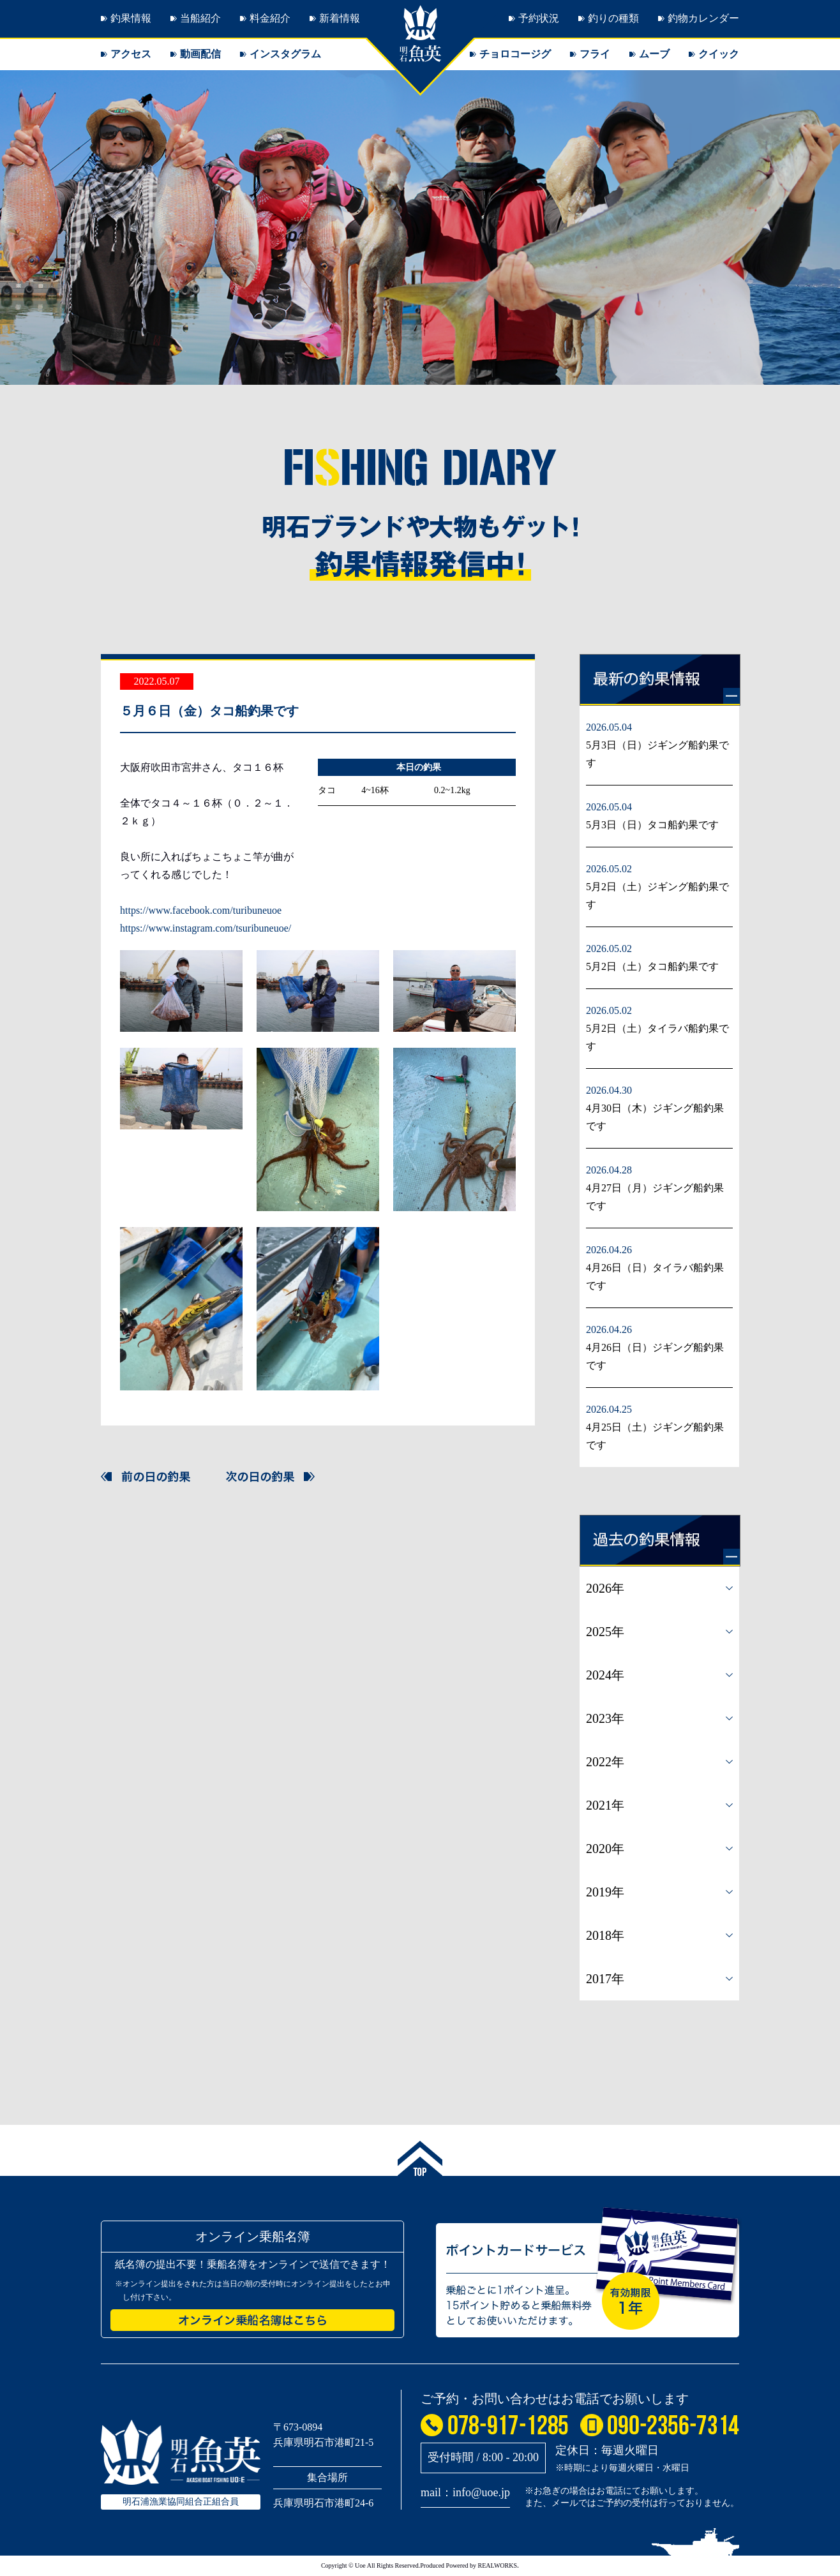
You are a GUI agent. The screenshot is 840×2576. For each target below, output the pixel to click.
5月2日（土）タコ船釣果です (652, 966)
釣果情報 (130, 18)
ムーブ (654, 53)
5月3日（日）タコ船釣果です (652, 824)
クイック (718, 53)
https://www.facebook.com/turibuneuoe (200, 910)
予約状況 (538, 18)
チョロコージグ (515, 53)
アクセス (130, 53)
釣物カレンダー (703, 18)
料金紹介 (270, 18)
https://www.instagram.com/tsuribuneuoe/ (205, 928)
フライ (595, 53)
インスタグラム (285, 53)
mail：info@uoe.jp (465, 2492)
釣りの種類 (613, 18)
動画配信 (200, 53)
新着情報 (339, 18)
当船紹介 (200, 18)
